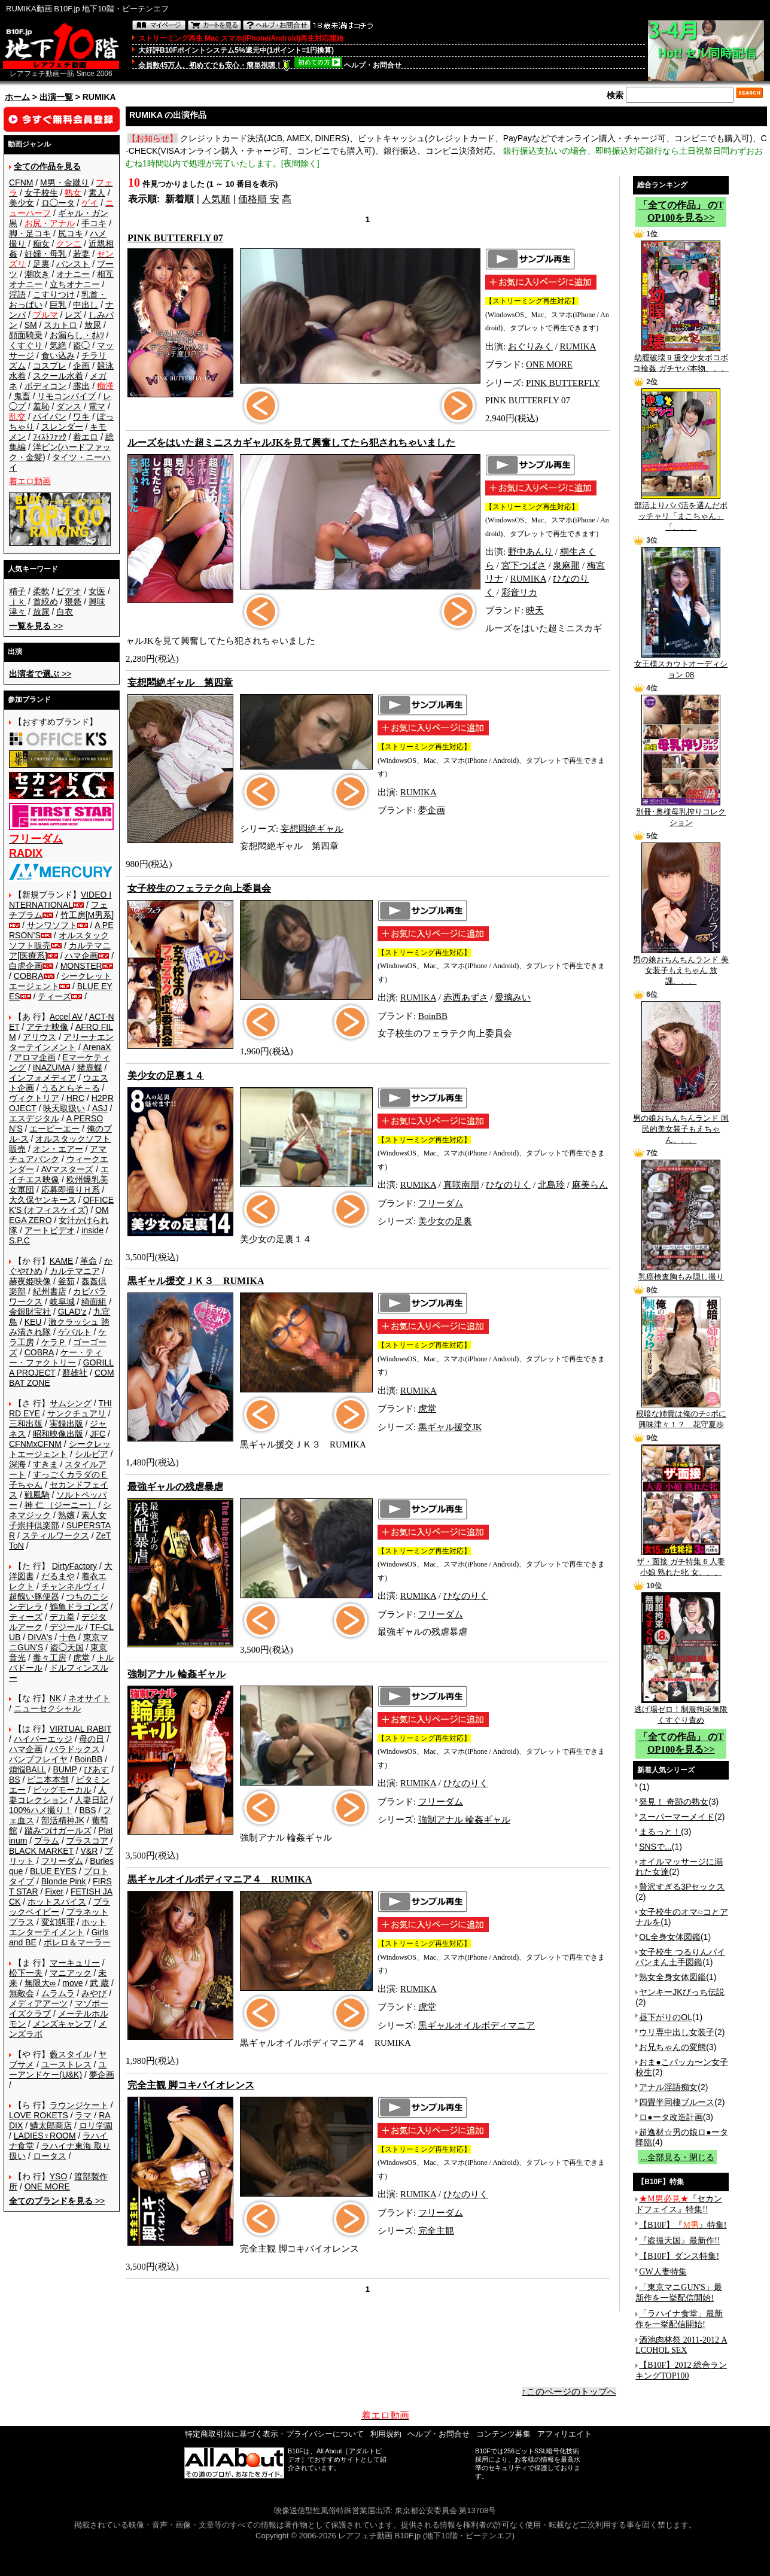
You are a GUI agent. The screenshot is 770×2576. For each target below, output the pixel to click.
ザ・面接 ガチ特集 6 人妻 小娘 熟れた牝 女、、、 (681, 1563)
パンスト (73, 264)
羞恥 (41, 406)
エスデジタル (34, 1118)
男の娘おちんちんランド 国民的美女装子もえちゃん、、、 (681, 1125)
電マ (97, 406)
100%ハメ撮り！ (40, 1810)
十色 (67, 1637)
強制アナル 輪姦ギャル (464, 1819)
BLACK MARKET (41, 1851)
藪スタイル (71, 2054)
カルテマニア (75, 1271)
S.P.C (19, 1240)
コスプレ (49, 365)
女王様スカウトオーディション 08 (681, 665)
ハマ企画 (81, 955)
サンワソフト (52, 925)
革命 (88, 1261)
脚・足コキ (30, 233)
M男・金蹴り (64, 182)
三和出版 (25, 1423)
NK (55, 1698)
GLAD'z (72, 1311)
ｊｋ (17, 601)
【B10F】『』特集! (682, 2225)
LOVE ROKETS (38, 2115)
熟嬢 (66, 1515)
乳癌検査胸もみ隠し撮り (681, 1272)
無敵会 (21, 1993)
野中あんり (530, 551)
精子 (17, 591)
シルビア (91, 1454)
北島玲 (551, 1185)
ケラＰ (53, 1342)
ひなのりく (508, 1185)
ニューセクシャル (47, 1708)
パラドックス (75, 1749)
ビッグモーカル (62, 1790)
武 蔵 (99, 1983)
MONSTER (81, 966)
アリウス (39, 1037)
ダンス (68, 406)
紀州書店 (49, 1291)
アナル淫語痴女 (668, 2087)
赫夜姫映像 (30, 1281)
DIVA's (40, 1637)
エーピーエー (54, 1128)
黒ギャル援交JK (450, 1427)
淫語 (17, 294)
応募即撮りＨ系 (70, 1189)
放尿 (92, 325)
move (72, 1983)
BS (14, 1779)
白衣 (64, 611)
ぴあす (96, 1769)
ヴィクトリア (34, 1098)
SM (31, 325)
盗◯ (81, 345)
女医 (97, 591)
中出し (85, 304)
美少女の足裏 (445, 1221)
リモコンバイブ (66, 396)
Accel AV (66, 1016)
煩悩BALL (27, 1769)
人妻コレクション (57, 1795)
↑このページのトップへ (569, 2391)
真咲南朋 (461, 1185)
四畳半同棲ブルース (676, 2102)
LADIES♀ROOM (45, 2135)
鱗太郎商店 (51, 2125)
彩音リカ (519, 592)
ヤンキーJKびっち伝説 (681, 1992)
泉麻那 (566, 565)
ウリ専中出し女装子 (676, 2032)
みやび (93, 1993)
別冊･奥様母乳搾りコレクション (681, 813)
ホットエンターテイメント (57, 1927)
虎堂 (81, 1657)
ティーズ (54, 996)
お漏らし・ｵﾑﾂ (77, 335)
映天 (535, 610)
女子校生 (41, 192)
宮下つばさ (523, 565)
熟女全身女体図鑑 (672, 1977)
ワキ (81, 416)
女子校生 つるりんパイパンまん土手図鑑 (680, 1957)
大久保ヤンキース (42, 1200)
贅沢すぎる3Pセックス (682, 1886)
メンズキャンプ (62, 2023)
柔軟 (41, 591)
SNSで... (655, 1846)
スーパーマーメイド (676, 1816)
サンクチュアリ (76, 1413)
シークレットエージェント (60, 1449)
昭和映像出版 (58, 1433)
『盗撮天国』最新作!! (679, 2240)
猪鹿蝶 (89, 1067)
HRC (75, 1098)
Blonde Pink (63, 1881)
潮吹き (37, 274)
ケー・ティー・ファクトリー (55, 1357)
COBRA (29, 976)
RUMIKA (578, 346)
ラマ (83, 2115)
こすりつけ (54, 294)
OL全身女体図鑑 (670, 1937)
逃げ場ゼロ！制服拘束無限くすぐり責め (681, 1711)
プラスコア (87, 1840)
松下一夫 (25, 1973)
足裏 (41, 264)
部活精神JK (62, 1820)
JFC (97, 1433)
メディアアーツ (38, 2003)
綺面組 (93, 1301)
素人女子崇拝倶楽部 (57, 1520)
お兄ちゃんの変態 (672, 2047)
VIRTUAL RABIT (80, 1728)
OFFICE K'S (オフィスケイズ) (61, 1205)
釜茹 (66, 1281)
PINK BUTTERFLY (563, 383)
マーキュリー (75, 1962)
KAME (62, 1261)
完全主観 (436, 2231)
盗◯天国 (67, 1647)
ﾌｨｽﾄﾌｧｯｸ (49, 437)
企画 (81, 365)
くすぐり (25, 345)
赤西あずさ (465, 997)
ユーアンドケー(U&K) (57, 2069)
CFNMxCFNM (35, 1444)
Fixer (54, 1891)
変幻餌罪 (58, 1922)
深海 (17, 1464)
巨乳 (58, 304)
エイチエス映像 (59, 1174)
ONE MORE (47, 2186)
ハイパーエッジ (43, 1739)
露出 (81, 386)
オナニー (73, 274)
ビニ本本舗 (48, 1779)
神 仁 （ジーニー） (60, 1505)
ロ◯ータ (58, 203)
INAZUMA (51, 1067)
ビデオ (68, 591)
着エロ (85, 437)
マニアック (71, 1973)
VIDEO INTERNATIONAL (60, 900)
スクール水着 (58, 376)
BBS (87, 1810)
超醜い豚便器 (34, 1596)
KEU (33, 1322)
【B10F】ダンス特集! (679, 2256)
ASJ (100, 1108)
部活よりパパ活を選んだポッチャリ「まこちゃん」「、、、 (681, 512)
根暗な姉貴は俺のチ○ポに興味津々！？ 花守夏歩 (681, 1415)
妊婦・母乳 (45, 253)
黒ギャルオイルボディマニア (476, 2025)
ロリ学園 (95, 2125)
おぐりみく (530, 346)
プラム (46, 1840)
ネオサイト (89, 1698)
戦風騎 (37, 1495)
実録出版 (66, 1423)
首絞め (45, 601)
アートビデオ (50, 1230)
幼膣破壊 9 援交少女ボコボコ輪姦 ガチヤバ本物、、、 (681, 359)
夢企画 (101, 2074)
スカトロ (60, 325)
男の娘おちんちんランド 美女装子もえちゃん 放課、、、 (681, 966)
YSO (59, 2176)
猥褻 (73, 601)
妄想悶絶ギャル (312, 829)
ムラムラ (58, 1993)
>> (36, 626)
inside (92, 1230)
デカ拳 (62, 1617)
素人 (97, 192)
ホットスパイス (57, 1901)
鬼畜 (22, 396)
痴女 (41, 243)
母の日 (91, 1739)
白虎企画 (25, 966)
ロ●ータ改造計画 (670, 2117)
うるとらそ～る (70, 1088)
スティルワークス (55, 1535)
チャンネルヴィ (70, 1586)
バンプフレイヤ (38, 1759)
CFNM (21, 182)
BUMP (65, 1769)
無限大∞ (40, 1983)
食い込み (58, 355)
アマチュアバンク (57, 1154)
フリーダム (62, 1861)
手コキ (93, 223)
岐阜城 (62, 1301)
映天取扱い (64, 1108)
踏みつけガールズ (58, 1830)
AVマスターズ (67, 1169)
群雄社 (74, 1372)
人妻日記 (91, 1800)
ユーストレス (66, 2064)
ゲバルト (75, 1332)
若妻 (81, 253)
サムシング (71, 1403)
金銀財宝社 (30, 1311)
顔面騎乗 (25, 335)
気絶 (58, 345)
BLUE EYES (53, 1871)
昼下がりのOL (665, 2017)
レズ (73, 315)
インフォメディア (42, 1077)
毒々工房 (49, 1657)
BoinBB (89, 1759)
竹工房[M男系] (87, 915)
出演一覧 (56, 97)
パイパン (49, 416)
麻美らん (590, 1185)
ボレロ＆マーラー (77, 1942)
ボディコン (45, 386)
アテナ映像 (47, 1027)
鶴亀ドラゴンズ (79, 1606)
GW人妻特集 (662, 2271)
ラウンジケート (79, 2105)
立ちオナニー (75, 284)
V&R (89, 1851)
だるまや (58, 1576)
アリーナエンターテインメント (61, 1042)
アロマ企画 (35, 1057)
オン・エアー (58, 1149)
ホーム (17, 97)
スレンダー (62, 426)
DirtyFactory (74, 1566)
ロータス (49, 2156)
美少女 (21, 203)
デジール (66, 1627)
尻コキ (70, 233)
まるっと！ (660, 1831)
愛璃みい (513, 997)
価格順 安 (258, 199)
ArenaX (97, 1047)
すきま (45, 1464)
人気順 (216, 199)
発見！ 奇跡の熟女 (673, 1801)
